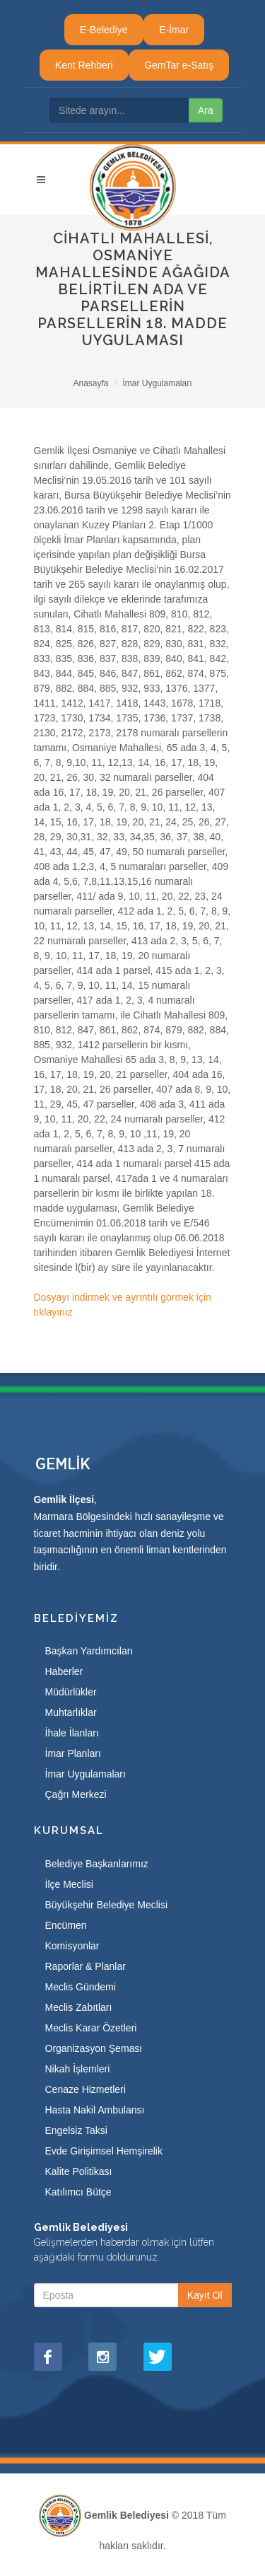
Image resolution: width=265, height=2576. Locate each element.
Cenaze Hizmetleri (85, 2089)
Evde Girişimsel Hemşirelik (104, 2151)
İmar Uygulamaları (157, 383)
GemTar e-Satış (178, 65)
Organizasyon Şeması (94, 2048)
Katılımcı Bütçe (78, 2192)
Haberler (64, 1671)
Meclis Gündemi (80, 1986)
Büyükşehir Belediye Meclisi (106, 1904)
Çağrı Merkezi (76, 1794)
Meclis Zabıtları (78, 2007)
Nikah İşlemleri (77, 2069)
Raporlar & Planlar (85, 1966)
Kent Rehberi (84, 65)
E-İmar (174, 29)
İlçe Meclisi (69, 1884)
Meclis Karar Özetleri (91, 2027)
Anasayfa (90, 383)
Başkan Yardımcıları (89, 1651)
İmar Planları (73, 1753)
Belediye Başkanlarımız (96, 1863)
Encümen (66, 1925)
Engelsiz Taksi (76, 2130)
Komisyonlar (72, 1945)
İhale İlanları (72, 1733)
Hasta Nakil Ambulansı (95, 2110)
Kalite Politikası (78, 2171)
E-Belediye (104, 29)
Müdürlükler (71, 1692)
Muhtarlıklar (71, 1712)
